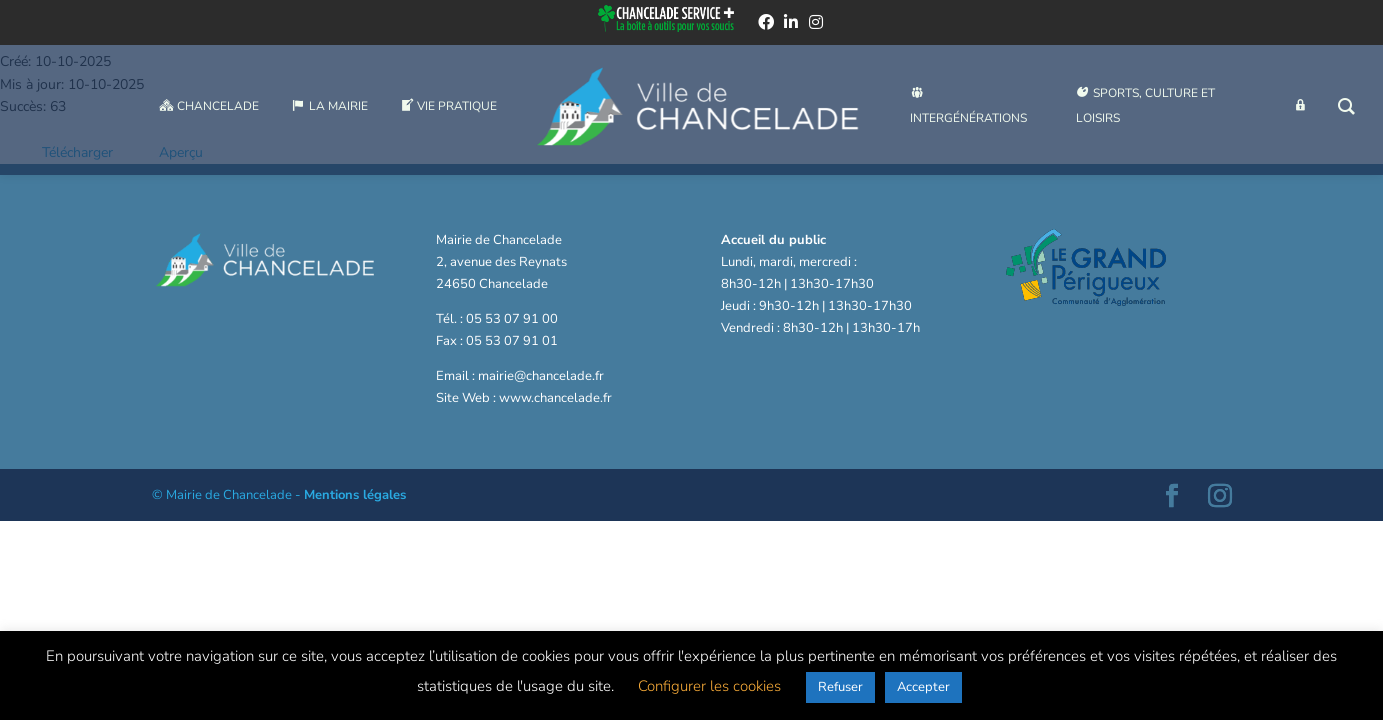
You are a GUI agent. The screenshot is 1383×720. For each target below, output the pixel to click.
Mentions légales (355, 495)
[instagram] (816, 24)
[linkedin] (791, 24)
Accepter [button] (923, 687)
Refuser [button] (840, 687)
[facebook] (766, 24)
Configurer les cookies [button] (709, 686)
